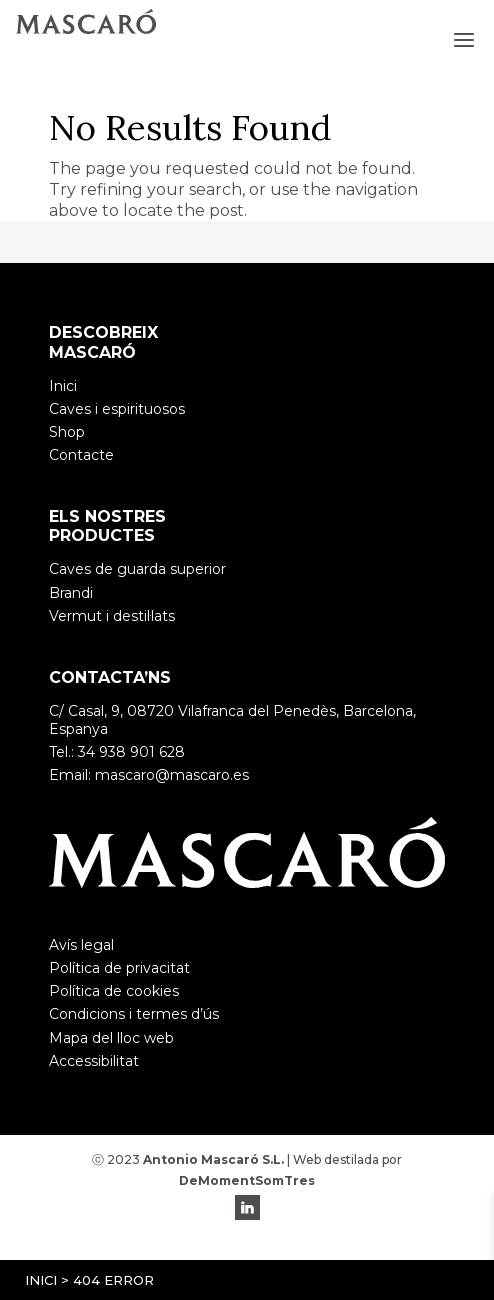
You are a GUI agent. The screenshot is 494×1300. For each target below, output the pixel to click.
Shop (67, 432)
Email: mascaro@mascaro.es (149, 775)
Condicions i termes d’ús (134, 1014)
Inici (41, 1280)
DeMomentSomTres (247, 1180)
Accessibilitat (94, 1061)
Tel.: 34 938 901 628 (117, 752)
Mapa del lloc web (111, 1038)
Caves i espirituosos (117, 409)
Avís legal (81, 945)
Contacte (81, 455)
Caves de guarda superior (137, 569)
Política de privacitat (119, 968)
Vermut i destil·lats (112, 616)
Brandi (71, 593)
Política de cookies (114, 991)
